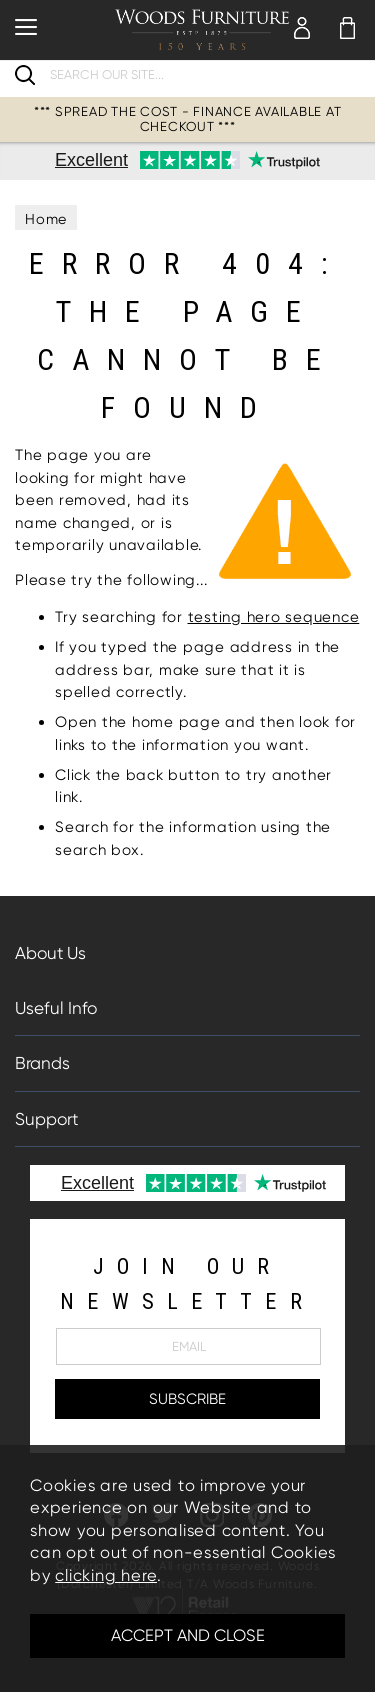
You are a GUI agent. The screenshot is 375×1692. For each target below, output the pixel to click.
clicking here (106, 1575)
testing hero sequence (274, 617)
